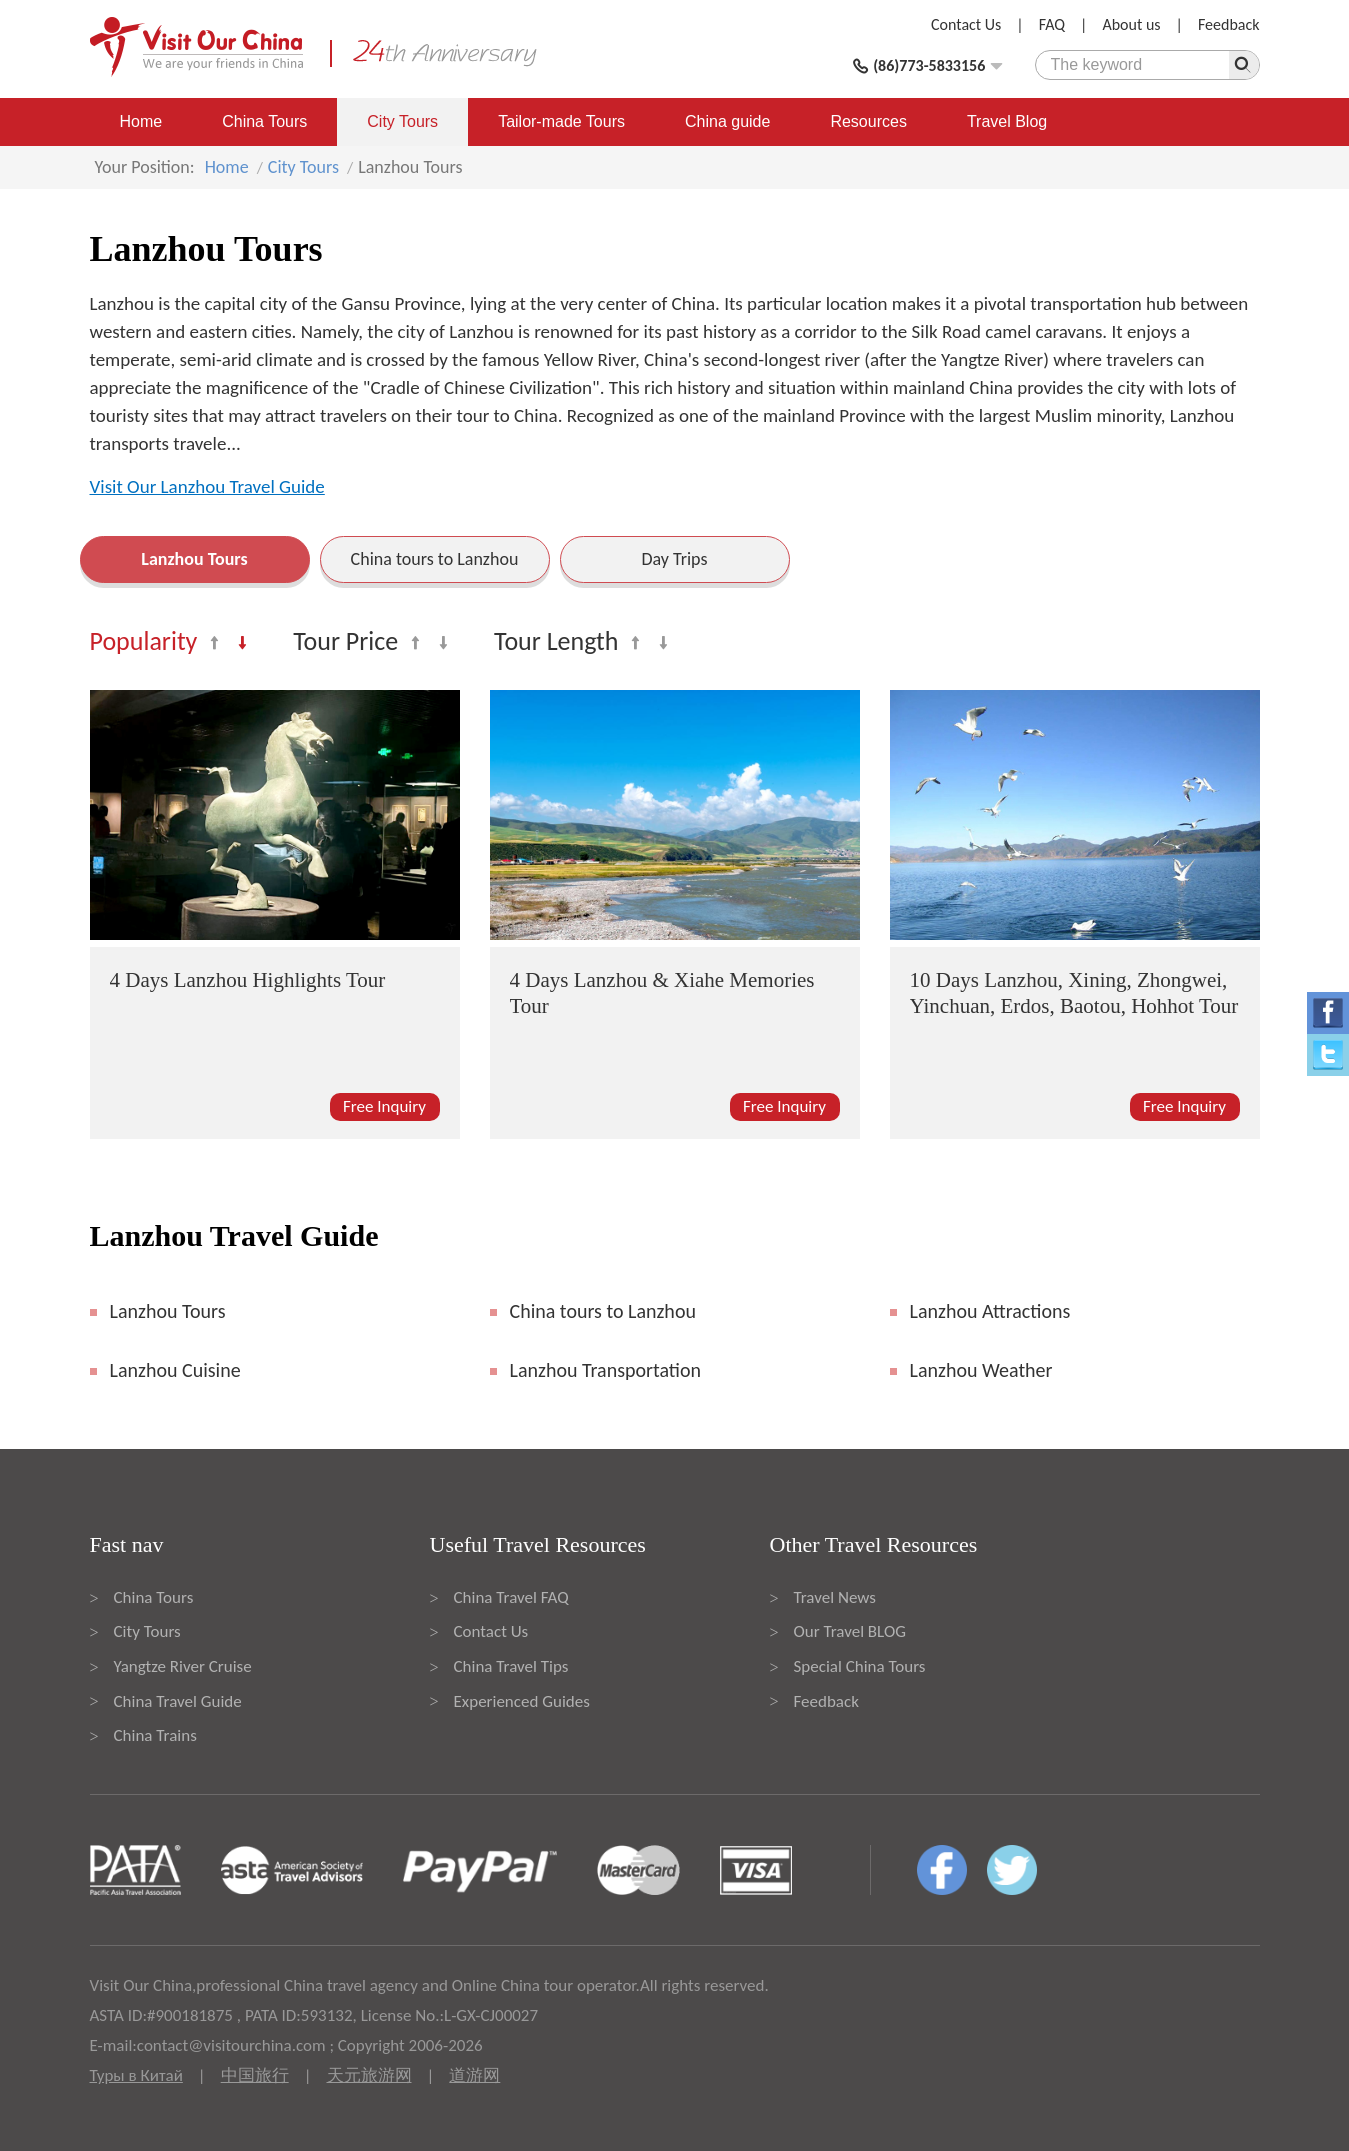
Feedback (1229, 24)
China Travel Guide (178, 1701)
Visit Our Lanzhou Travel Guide (207, 486)
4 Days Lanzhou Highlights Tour (248, 980)
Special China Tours (860, 1666)
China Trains (155, 1735)
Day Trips (674, 559)
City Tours (402, 121)
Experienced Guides (522, 1701)
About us (1131, 24)
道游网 (474, 2075)
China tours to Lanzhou (435, 559)
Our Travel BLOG (850, 1631)
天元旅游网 (369, 2075)
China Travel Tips (511, 1666)
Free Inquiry (384, 1106)
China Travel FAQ (511, 1597)
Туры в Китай (136, 2075)
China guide (727, 121)
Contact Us (966, 24)
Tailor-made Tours (561, 121)
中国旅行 (255, 2075)
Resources (868, 121)
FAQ (1052, 24)
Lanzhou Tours (194, 559)
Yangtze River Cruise (183, 1666)
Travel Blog (1007, 121)
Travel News (835, 1597)
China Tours (264, 121)
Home (141, 121)
